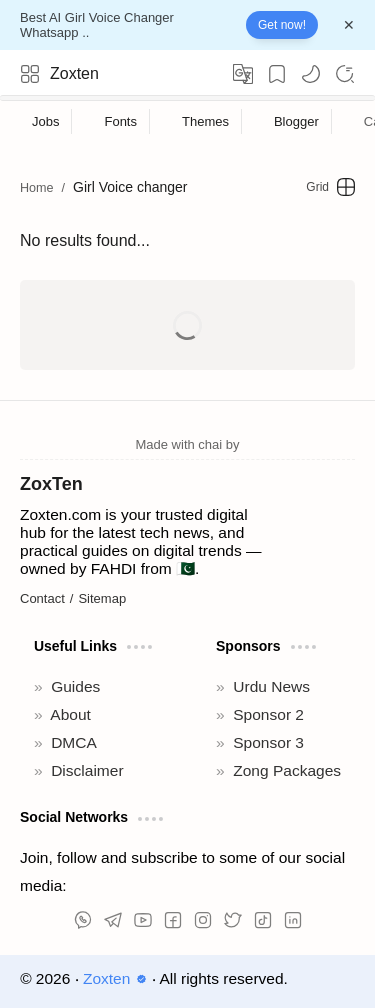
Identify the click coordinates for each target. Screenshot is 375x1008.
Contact (42, 598)
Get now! (282, 25)
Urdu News (271, 686)
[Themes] (206, 121)
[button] (311, 74)
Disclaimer (87, 770)
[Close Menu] (349, 25)
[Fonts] (121, 121)
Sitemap (102, 598)
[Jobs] (46, 121)
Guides (75, 686)
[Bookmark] (277, 74)
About (70, 714)
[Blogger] (297, 121)
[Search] (345, 74)
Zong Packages (287, 770)
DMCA (74, 742)
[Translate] (243, 74)
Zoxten (74, 73)
